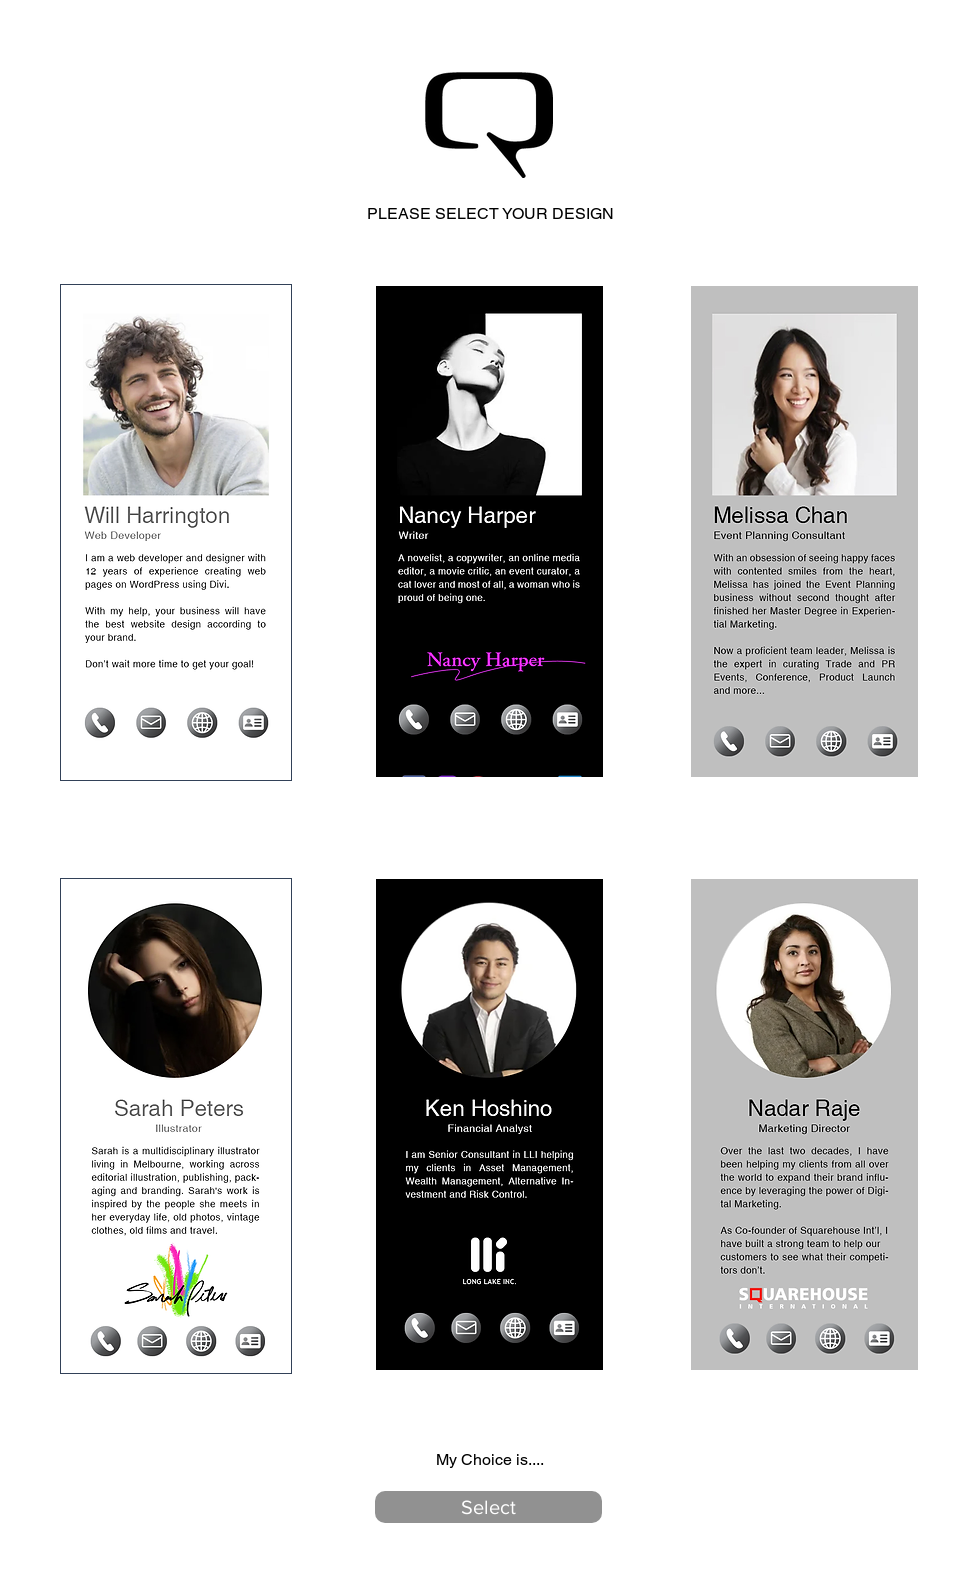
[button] (488, 1507)
